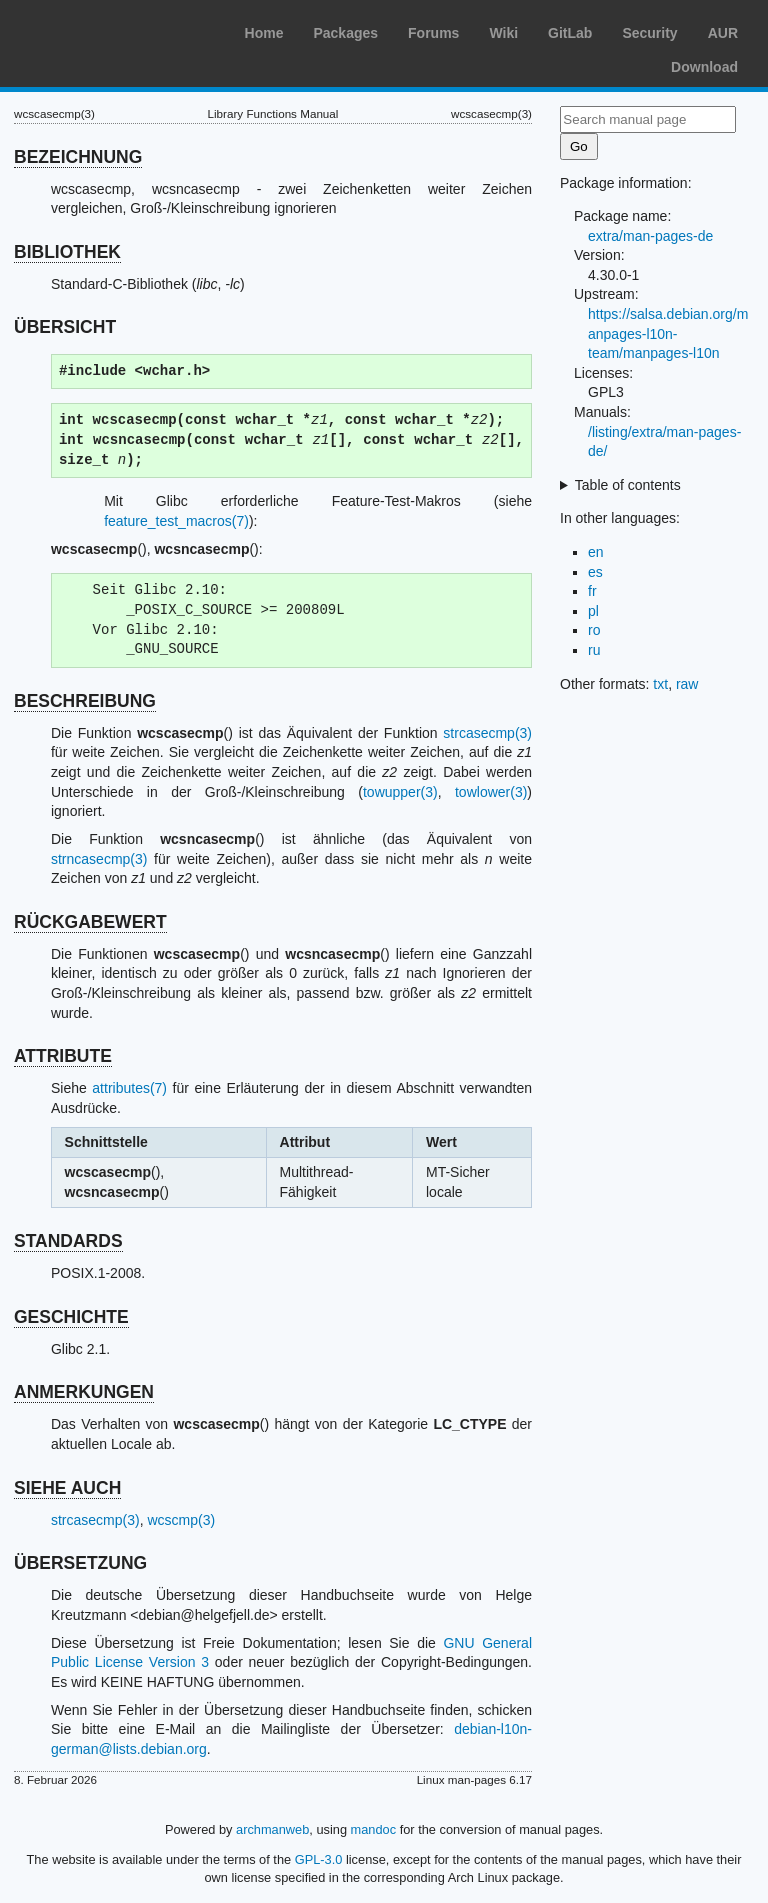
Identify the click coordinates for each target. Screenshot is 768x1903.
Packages (345, 33)
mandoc (374, 1829)
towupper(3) (400, 792)
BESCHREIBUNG (85, 701)
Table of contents (628, 485)
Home (264, 33)
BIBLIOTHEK (67, 252)
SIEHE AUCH (67, 1488)
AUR (723, 33)
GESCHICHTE (71, 1317)
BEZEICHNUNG (78, 157)
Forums (433, 33)
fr (592, 591)
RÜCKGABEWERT (90, 922)
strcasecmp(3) (487, 733)
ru (594, 650)
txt (660, 684)
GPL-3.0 (319, 1859)
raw (687, 684)
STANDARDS (68, 1241)
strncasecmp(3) (99, 859)
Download (704, 67)
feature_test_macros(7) (176, 521)
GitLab (570, 33)
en (596, 552)
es (595, 572)
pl (593, 611)
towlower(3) (491, 792)
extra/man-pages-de (650, 236)
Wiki (503, 33)
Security (649, 33)
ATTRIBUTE (63, 1056)
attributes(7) (129, 1088)
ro (594, 630)
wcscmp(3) (181, 1520)
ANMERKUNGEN (84, 1392)
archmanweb (272, 1829)
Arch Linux (110, 30)
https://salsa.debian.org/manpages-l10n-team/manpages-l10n (668, 333)
